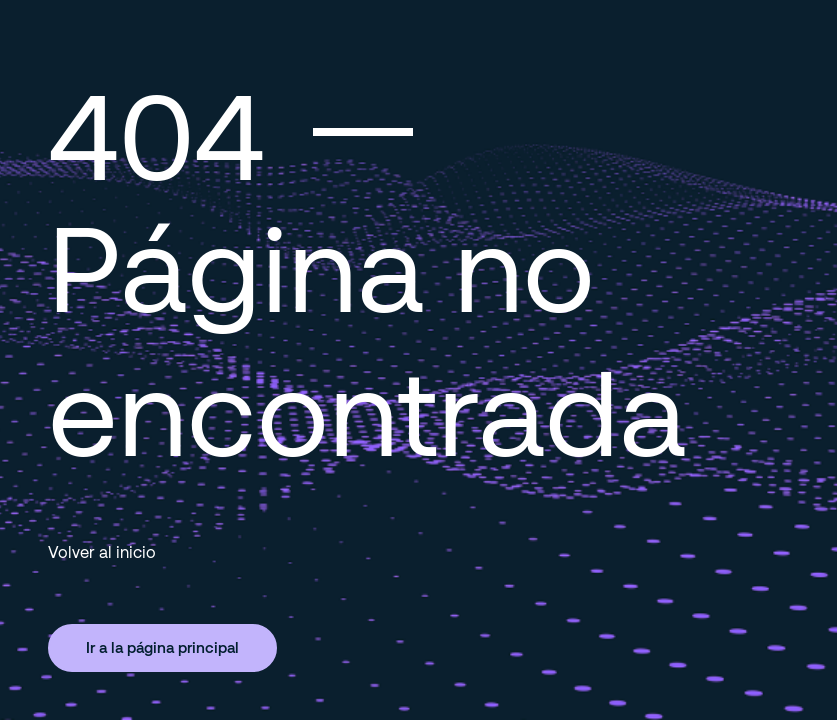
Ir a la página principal (162, 647)
